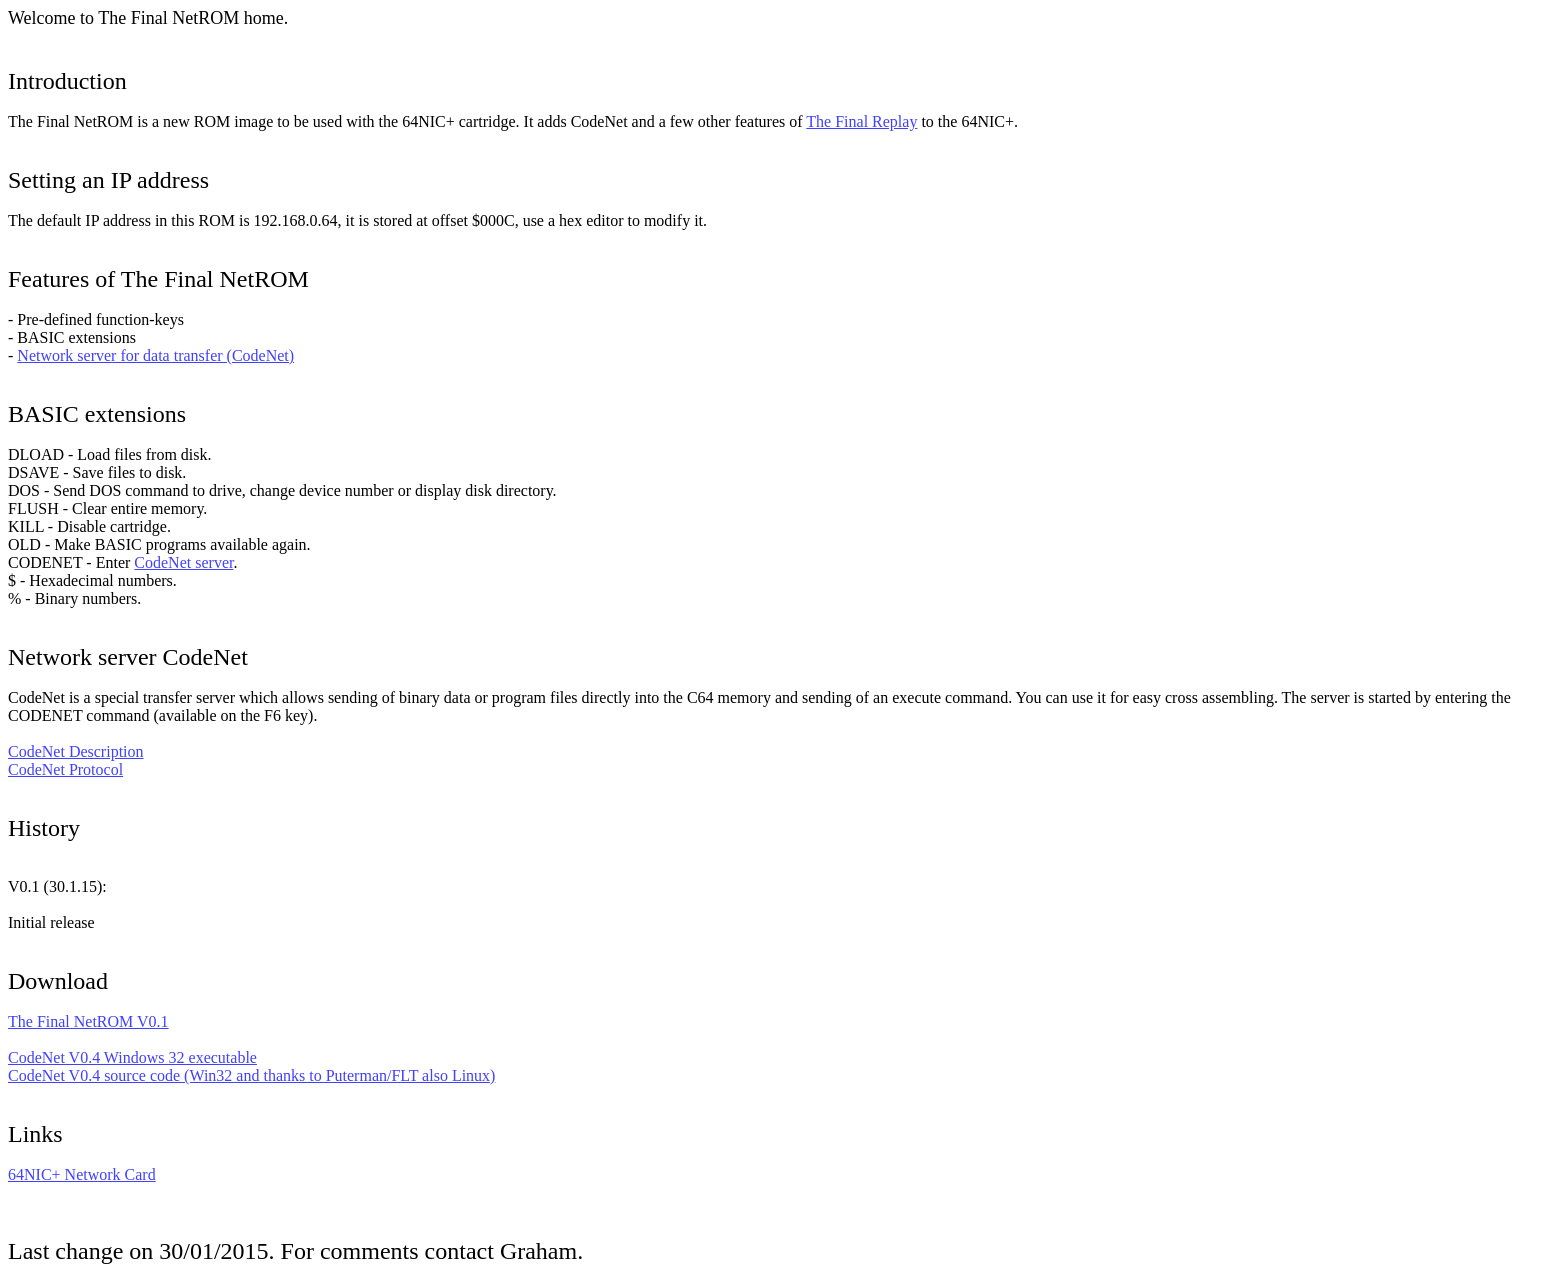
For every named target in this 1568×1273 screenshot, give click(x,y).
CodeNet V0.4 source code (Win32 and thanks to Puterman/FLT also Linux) (251, 1075)
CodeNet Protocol (65, 769)
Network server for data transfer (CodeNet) (155, 355)
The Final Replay (861, 121)
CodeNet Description (76, 751)
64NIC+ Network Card (82, 1174)
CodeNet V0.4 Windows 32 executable (132, 1057)
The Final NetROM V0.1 (88, 1021)
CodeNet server (183, 562)
